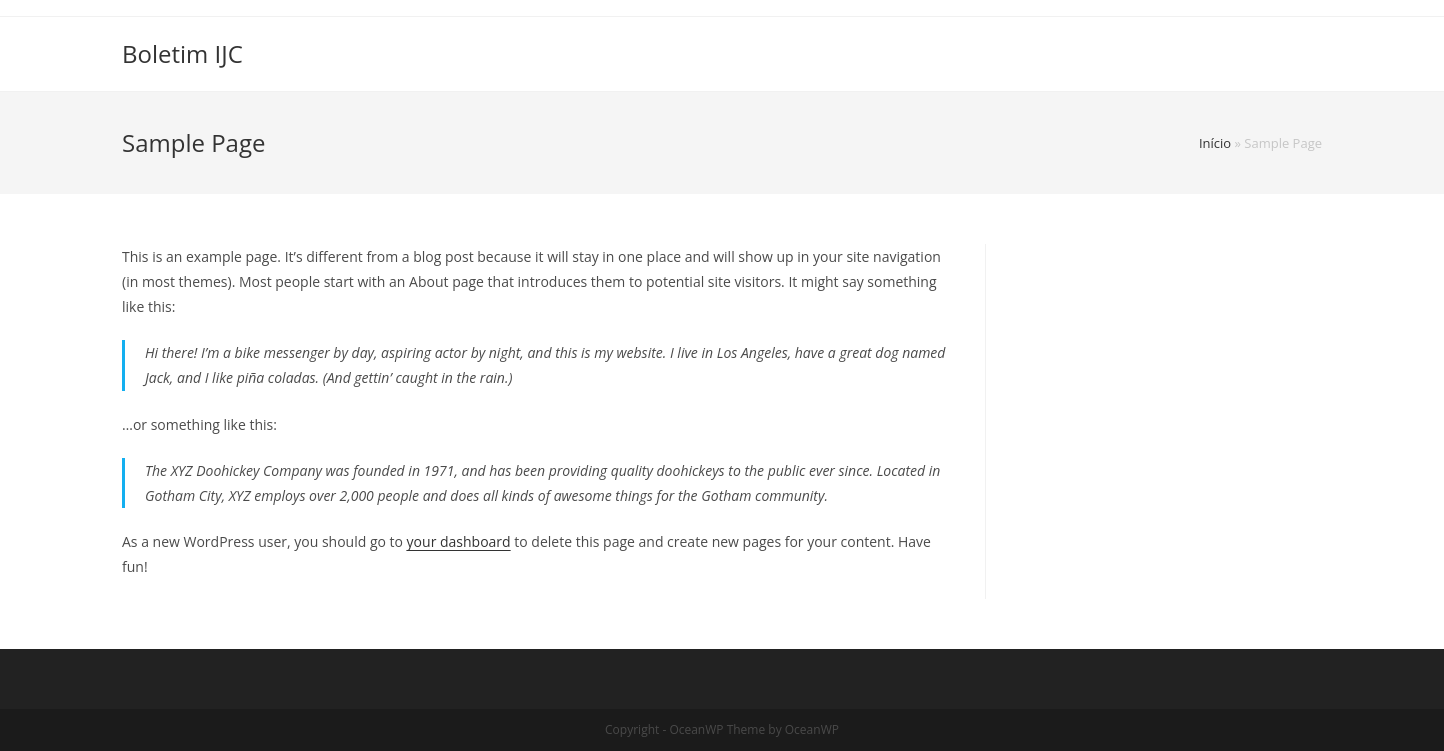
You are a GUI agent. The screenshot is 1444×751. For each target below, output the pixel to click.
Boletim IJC (182, 53)
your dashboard (459, 541)
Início (1215, 143)
